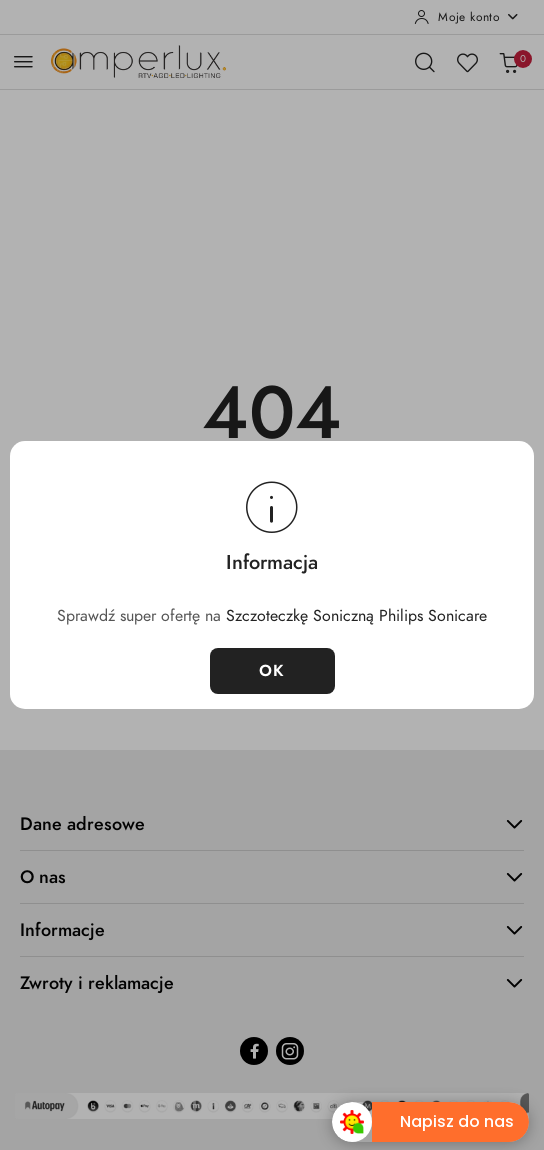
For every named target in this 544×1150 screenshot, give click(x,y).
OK (272, 671)
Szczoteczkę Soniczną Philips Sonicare (356, 616)
